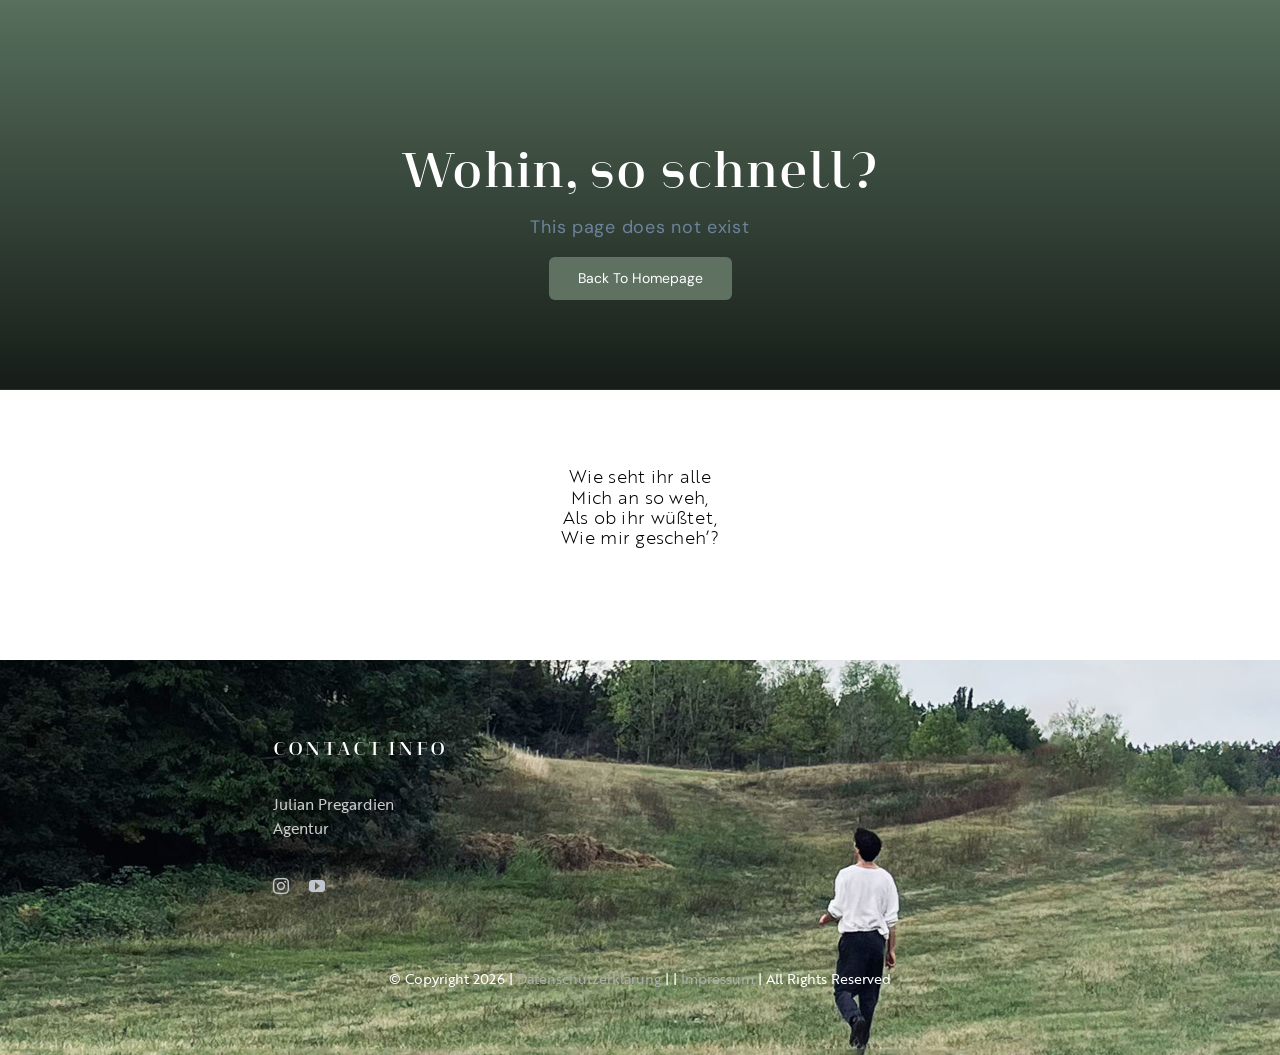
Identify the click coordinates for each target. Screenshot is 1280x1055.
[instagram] (281, 886)
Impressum (717, 978)
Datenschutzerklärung (589, 978)
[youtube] (317, 886)
